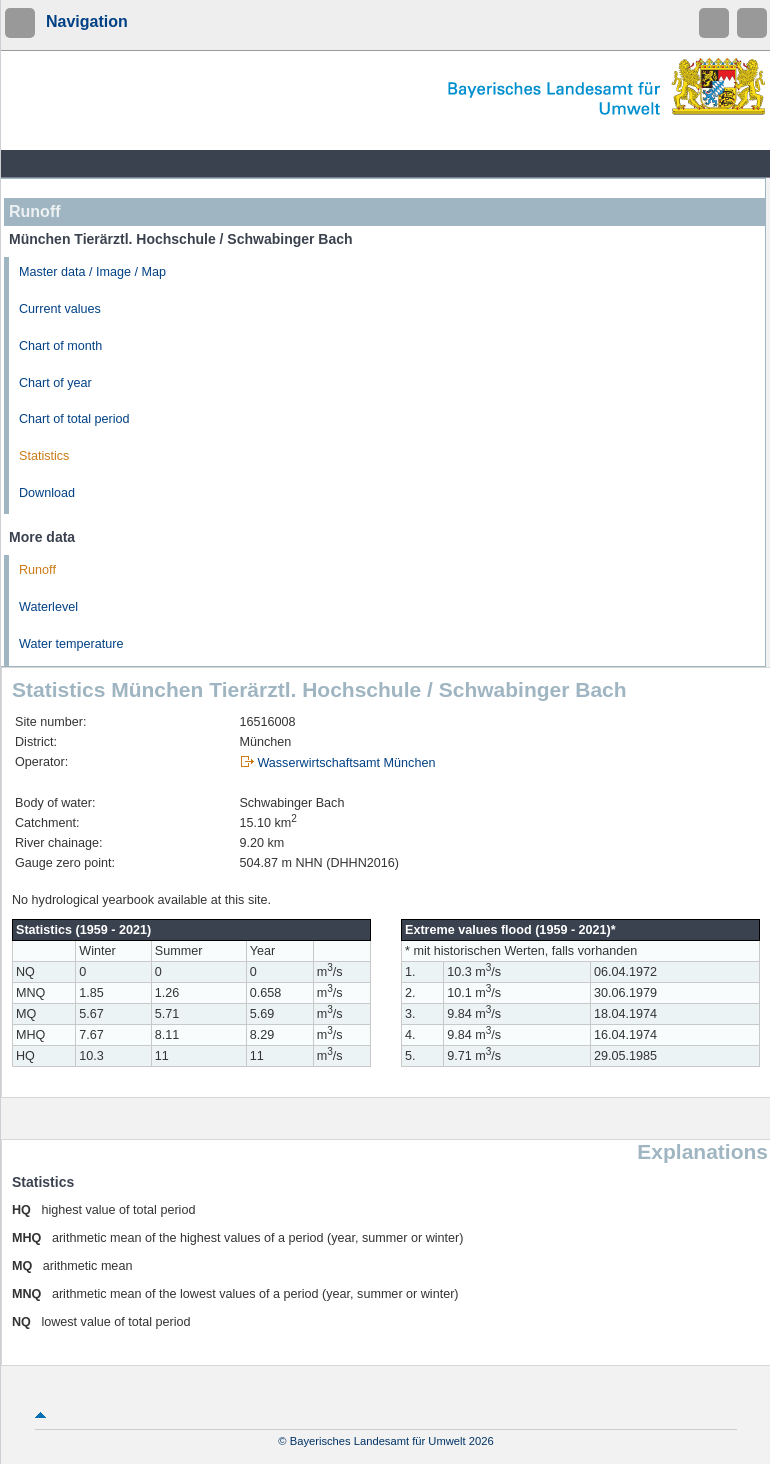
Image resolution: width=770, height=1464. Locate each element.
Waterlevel (48, 607)
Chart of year (55, 383)
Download (47, 493)
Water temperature (71, 644)
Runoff (37, 570)
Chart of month (60, 346)
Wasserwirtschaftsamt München (346, 763)
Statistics (44, 456)
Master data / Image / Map (92, 272)
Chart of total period (74, 419)
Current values (60, 309)
